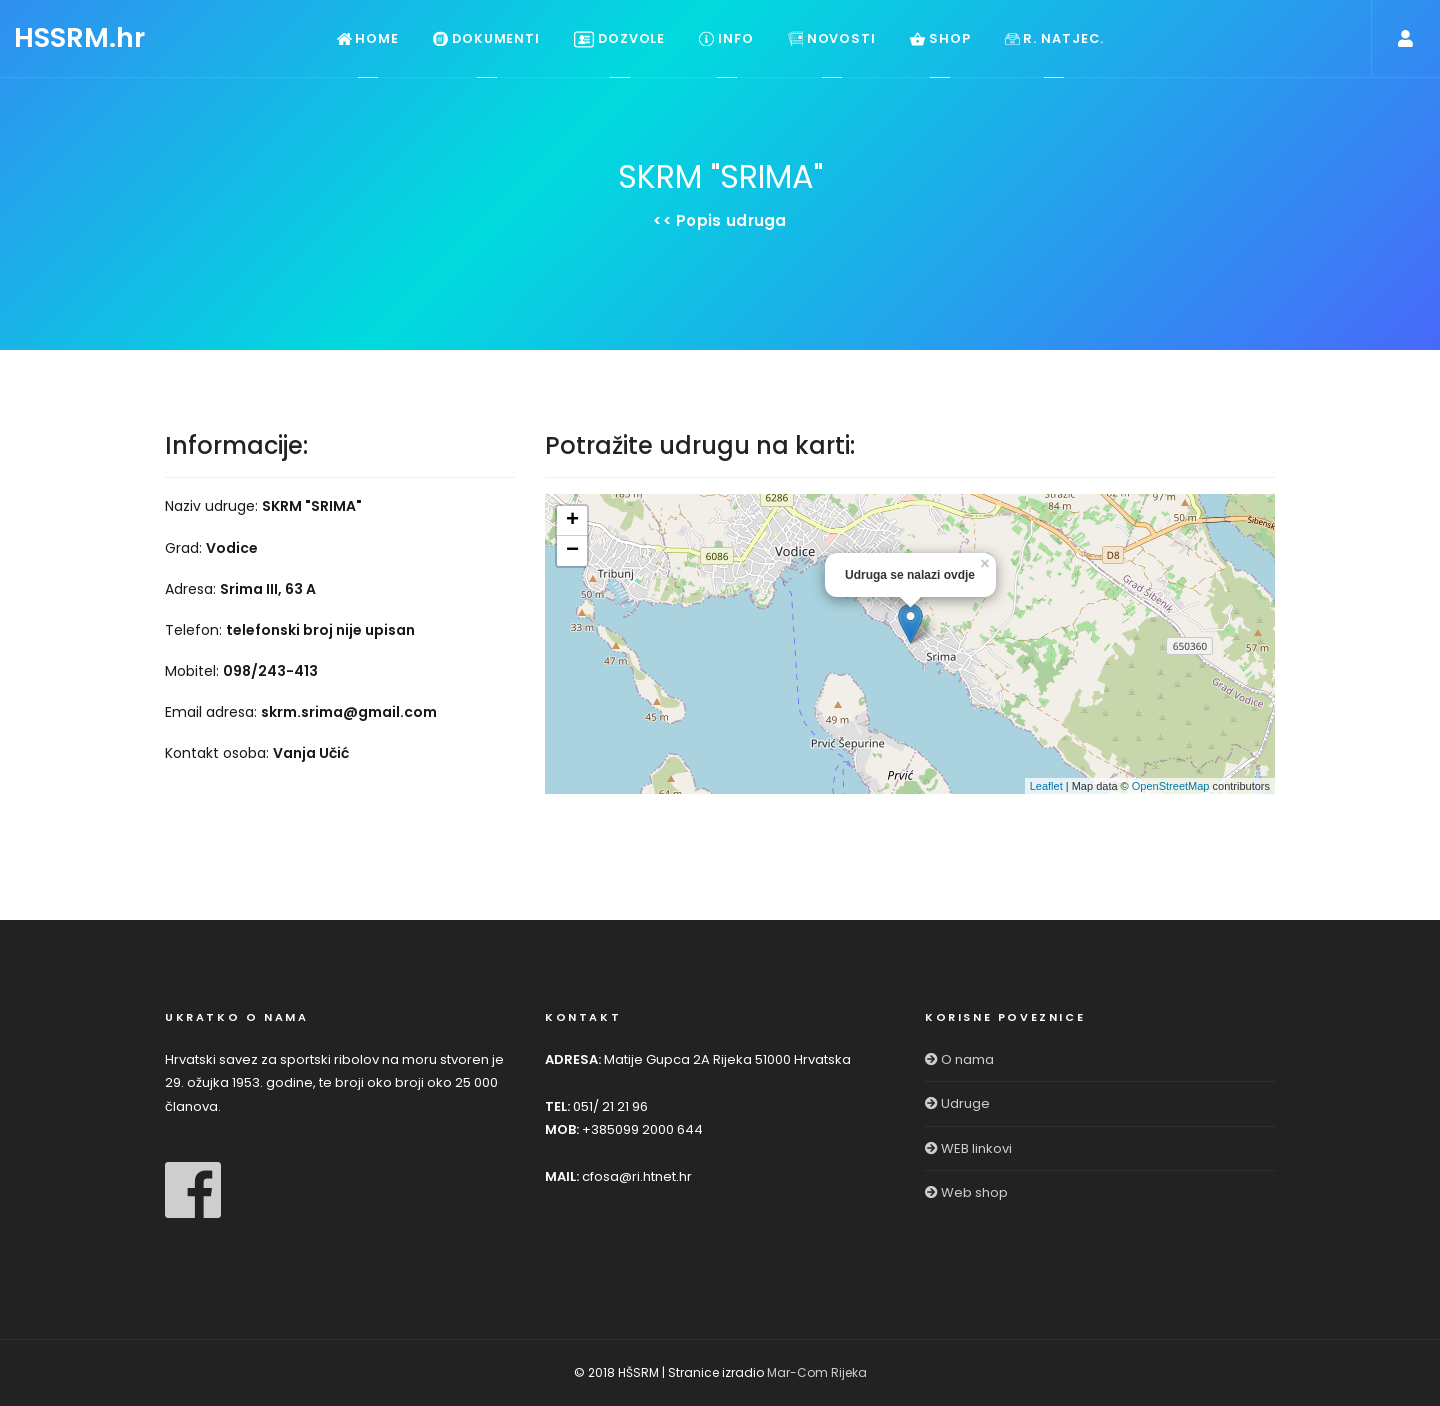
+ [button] (572, 521)
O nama (959, 1059)
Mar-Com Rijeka (817, 1372)
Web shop (966, 1192)
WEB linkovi (968, 1148)
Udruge (957, 1103)
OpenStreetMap (1171, 786)
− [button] (572, 551)
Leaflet (1046, 786)
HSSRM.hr (79, 37)
